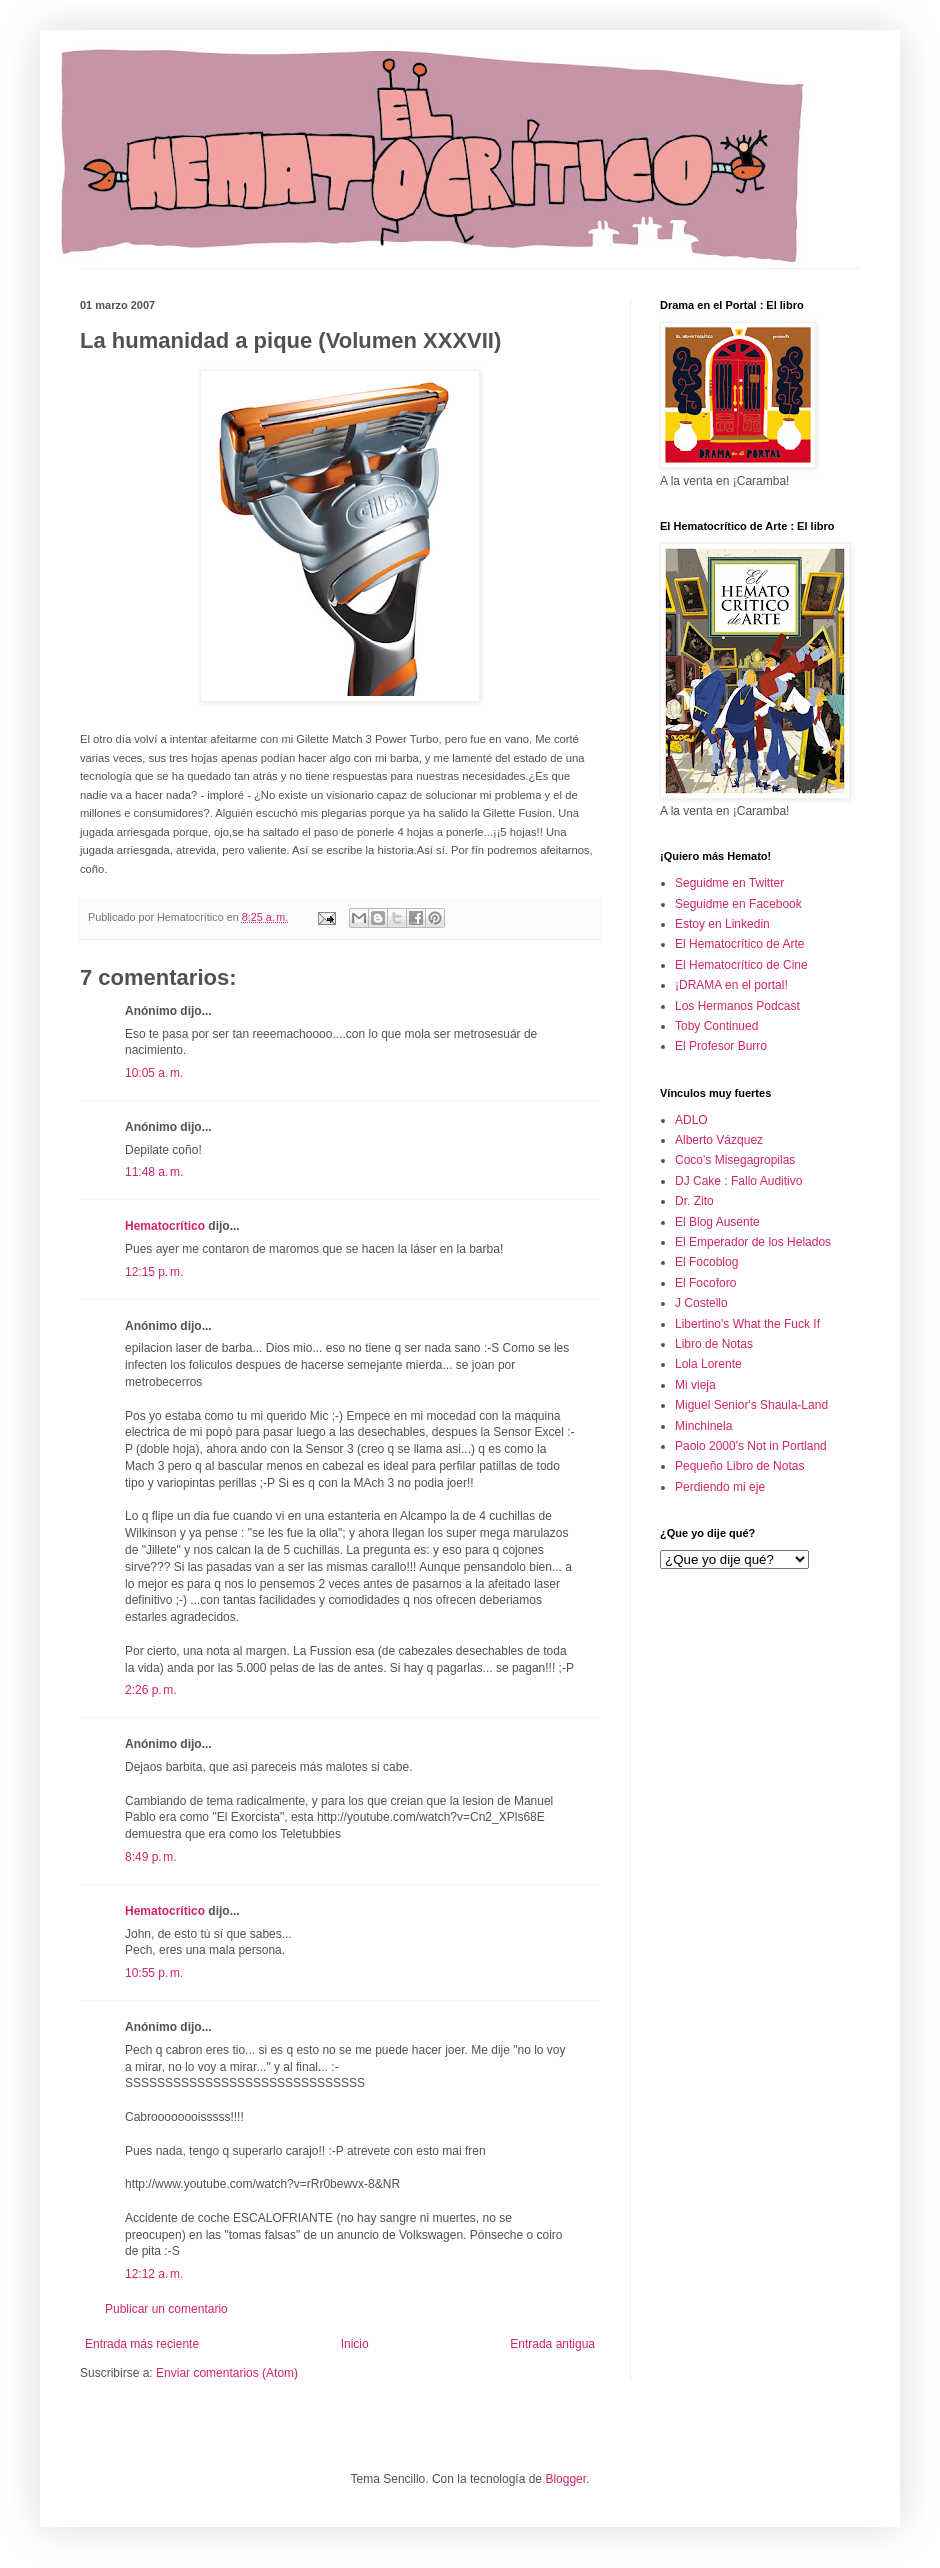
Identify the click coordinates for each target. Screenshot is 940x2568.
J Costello (701, 1303)
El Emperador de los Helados (753, 1242)
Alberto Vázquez (719, 1140)
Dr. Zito (694, 1201)
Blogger (565, 2479)
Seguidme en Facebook (738, 904)
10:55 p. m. (154, 1973)
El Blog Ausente (717, 1222)
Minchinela (703, 1426)
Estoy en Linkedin (722, 924)
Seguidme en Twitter (729, 883)
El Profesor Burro (721, 1046)
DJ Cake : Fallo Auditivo (738, 1181)
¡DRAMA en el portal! (731, 985)
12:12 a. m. (154, 2274)
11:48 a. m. (154, 1172)
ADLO (691, 1120)
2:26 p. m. (151, 1690)
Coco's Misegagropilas (735, 1160)
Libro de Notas (714, 1344)
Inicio (355, 2344)
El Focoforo (705, 1283)
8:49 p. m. (151, 1857)
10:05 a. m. (154, 1073)
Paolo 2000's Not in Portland (751, 1446)
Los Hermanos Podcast (737, 1006)
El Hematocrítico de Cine (741, 965)
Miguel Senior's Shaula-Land (751, 1405)
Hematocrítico (165, 1226)
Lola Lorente (708, 1364)
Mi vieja (695, 1385)
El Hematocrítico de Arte (739, 944)
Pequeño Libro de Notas (739, 1466)
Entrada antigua (552, 2344)
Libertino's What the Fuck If (747, 1324)
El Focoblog (706, 1262)
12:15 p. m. (154, 1272)
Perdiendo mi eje (720, 1487)
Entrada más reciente (142, 2344)
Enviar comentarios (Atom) (227, 2373)
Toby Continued (716, 1026)
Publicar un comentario (166, 2309)
